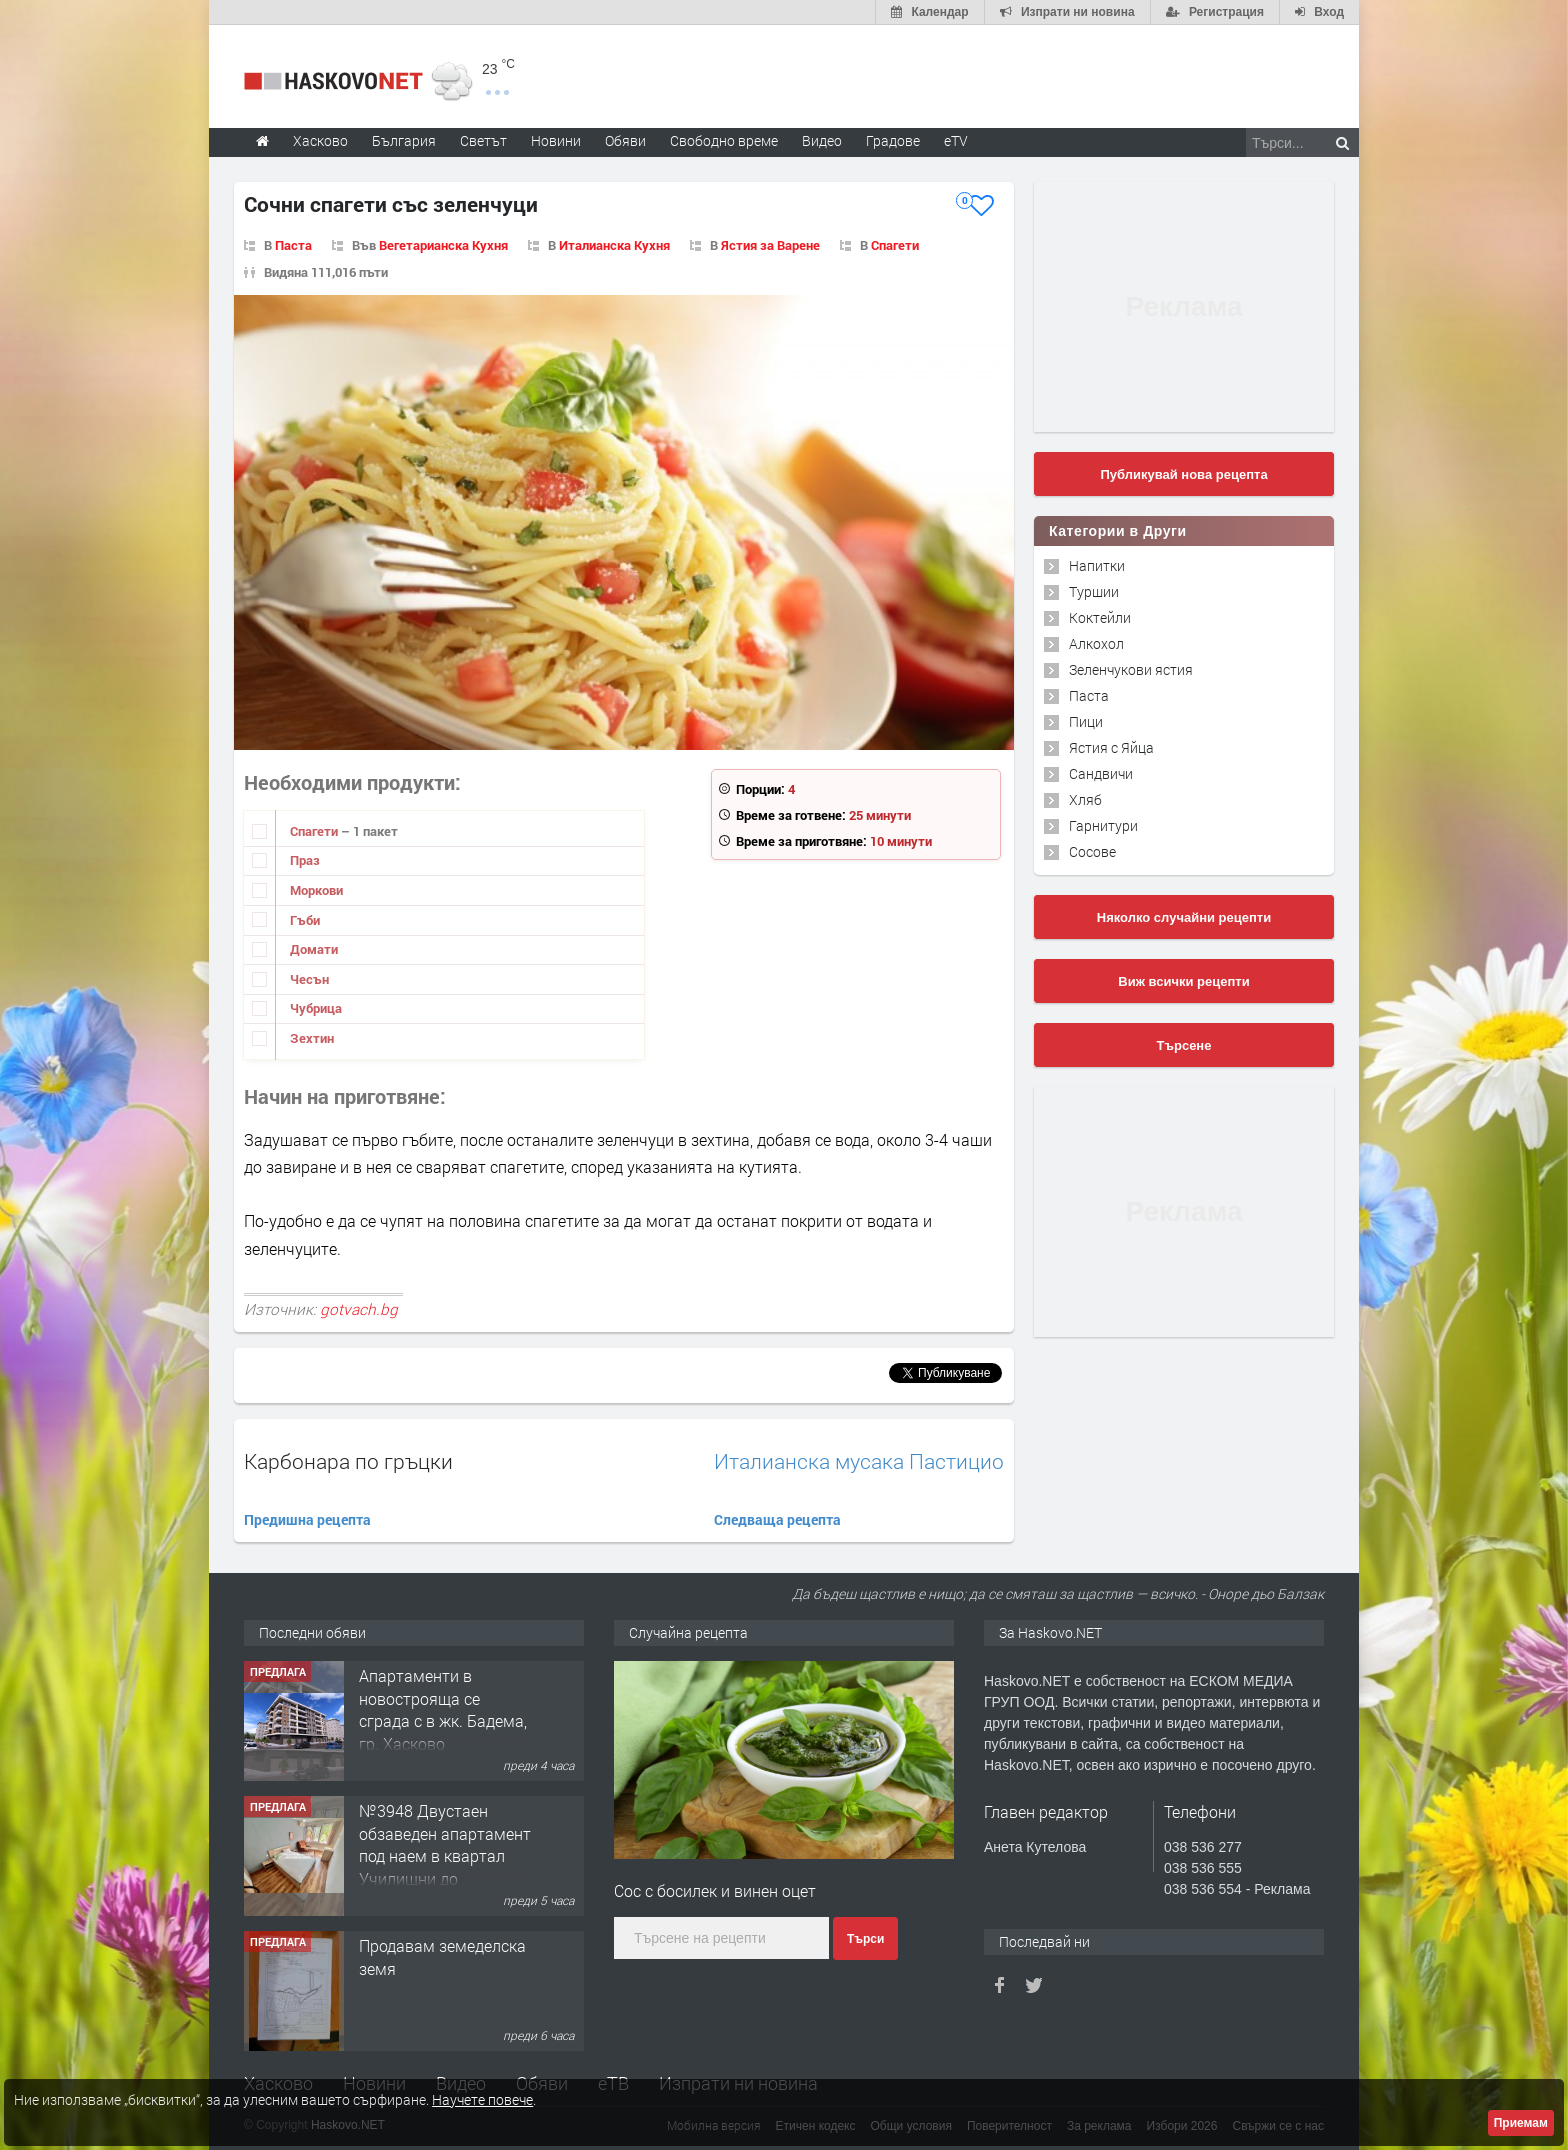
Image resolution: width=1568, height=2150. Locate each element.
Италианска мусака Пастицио (859, 1461)
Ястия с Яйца (1111, 747)
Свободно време (724, 140)
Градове (893, 140)
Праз (305, 860)
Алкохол (1096, 643)
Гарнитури (1103, 825)
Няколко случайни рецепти (1184, 917)
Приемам (1521, 2123)
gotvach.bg (359, 1309)
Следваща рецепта (777, 1519)
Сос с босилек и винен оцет (715, 1890)
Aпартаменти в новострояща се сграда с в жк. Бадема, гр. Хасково (443, 1709)
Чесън (309, 979)
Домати (314, 949)
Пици (1086, 721)
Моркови (316, 890)
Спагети (895, 245)
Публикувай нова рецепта (1183, 474)
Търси (865, 1939)
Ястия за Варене (770, 245)
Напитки (1097, 565)
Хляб (1085, 799)
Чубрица (316, 1008)
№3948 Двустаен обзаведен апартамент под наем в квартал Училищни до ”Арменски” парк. (445, 1855)
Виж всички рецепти (1183, 981)
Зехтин (312, 1038)
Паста (293, 245)
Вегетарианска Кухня (443, 245)
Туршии (1094, 591)
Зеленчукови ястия (1131, 669)
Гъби (305, 920)
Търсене (1184, 1045)
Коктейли (1100, 617)
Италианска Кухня (614, 245)
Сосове (1092, 851)
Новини (556, 140)
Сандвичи (1101, 773)
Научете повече (482, 2099)
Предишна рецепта (307, 1519)
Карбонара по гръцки (348, 1461)
